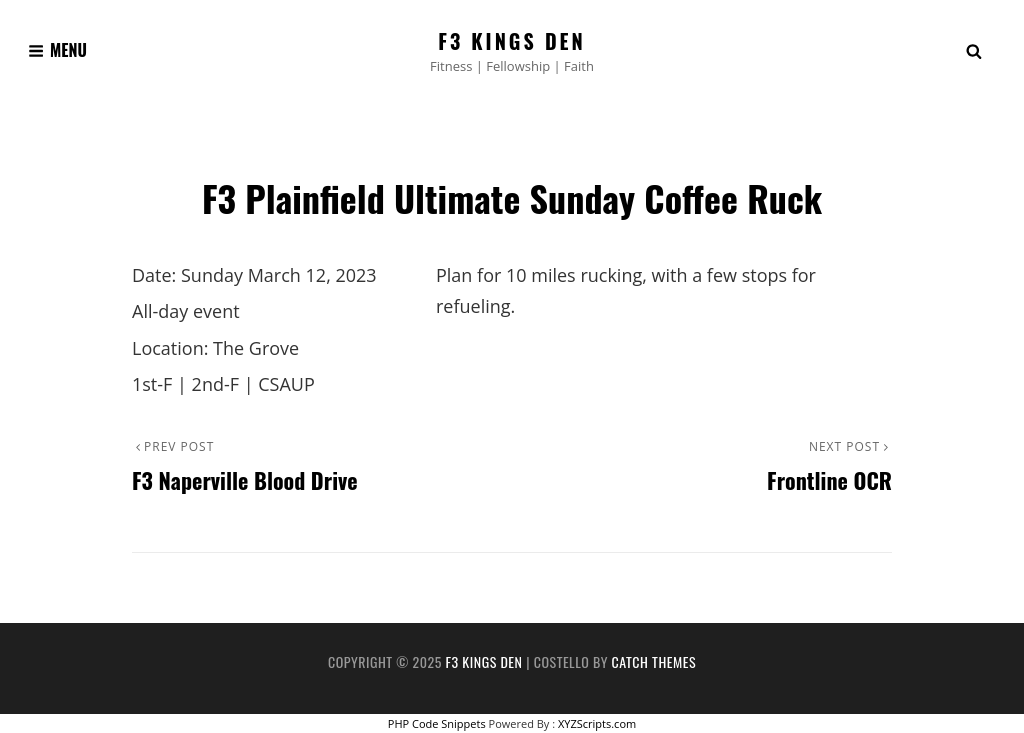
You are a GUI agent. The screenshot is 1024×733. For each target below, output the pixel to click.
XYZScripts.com (597, 723)
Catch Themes (654, 661)
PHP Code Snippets (437, 723)
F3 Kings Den (512, 41)
